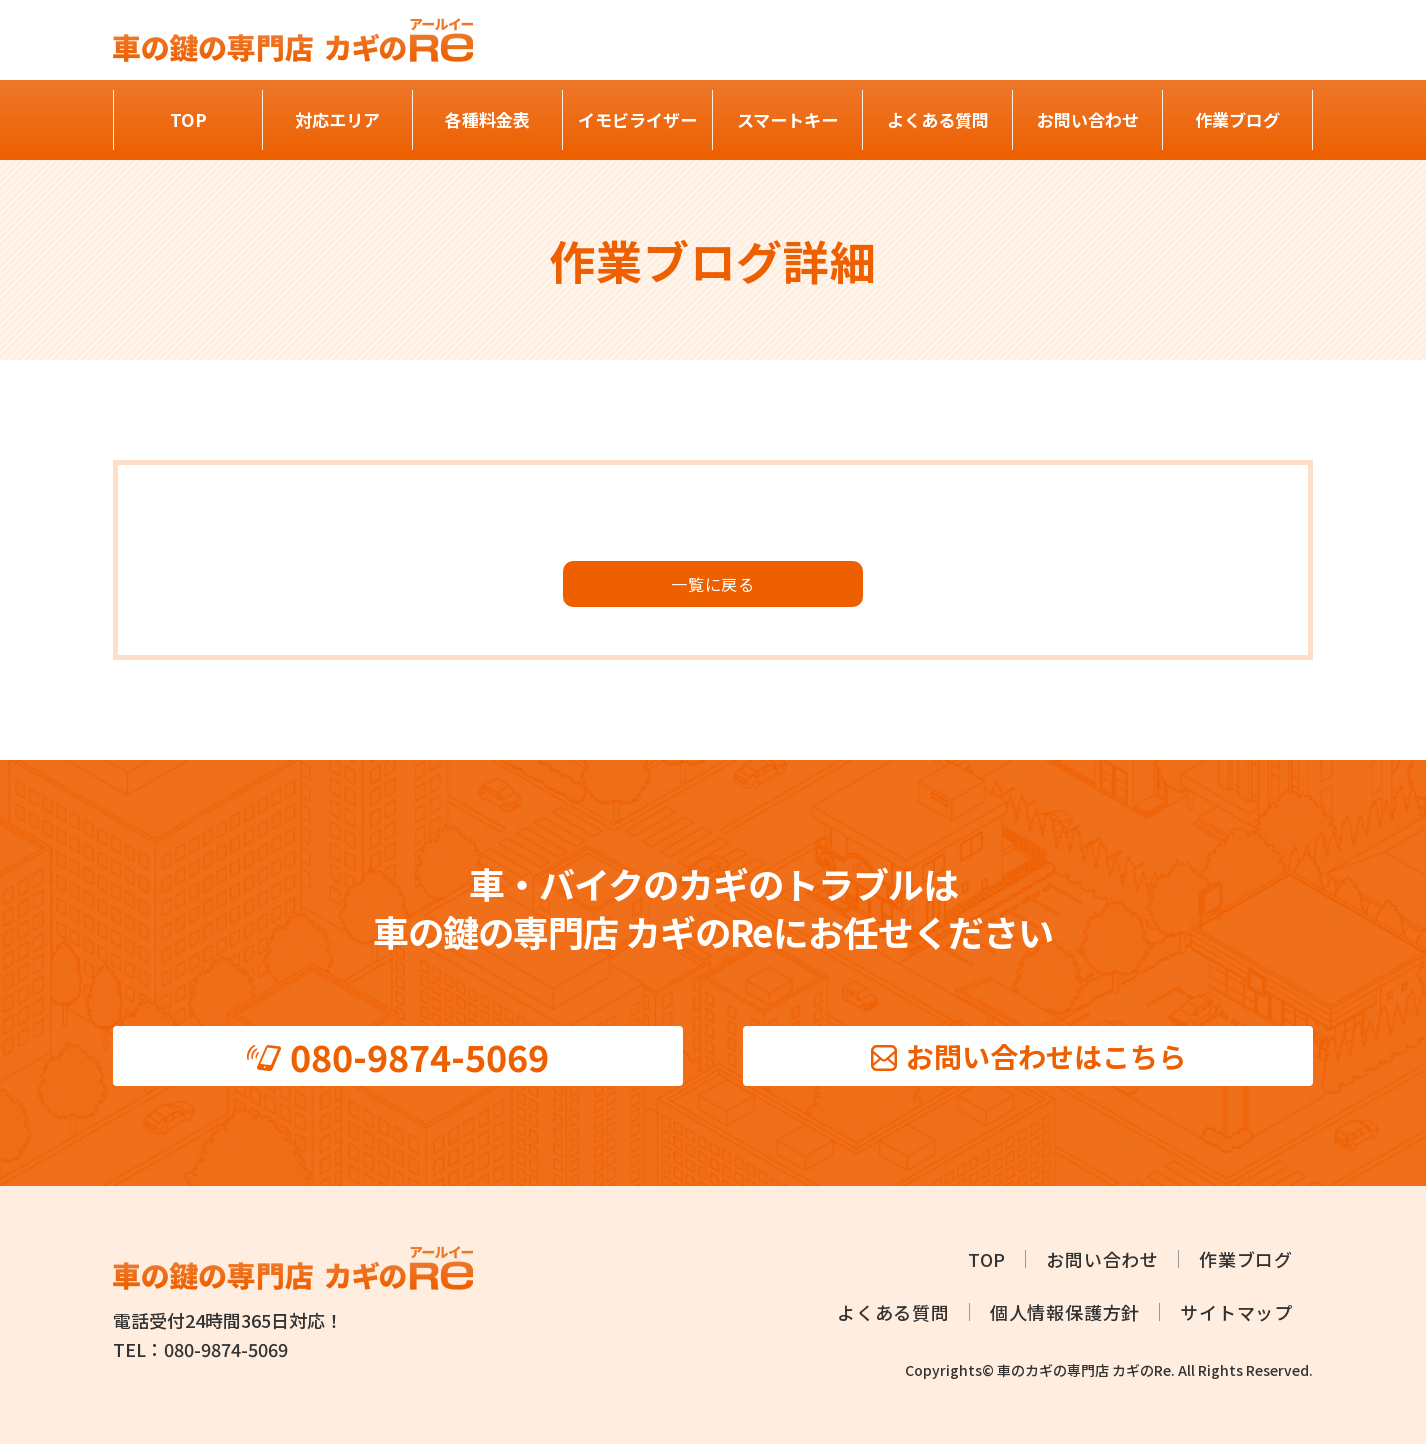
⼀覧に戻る (713, 584)
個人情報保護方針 (1065, 1312)
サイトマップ (1236, 1312)
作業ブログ (1237, 119)
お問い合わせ (1088, 119)
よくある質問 (938, 119)
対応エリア (337, 119)
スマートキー (787, 119)
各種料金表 (487, 119)
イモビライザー (637, 119)
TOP (188, 119)
